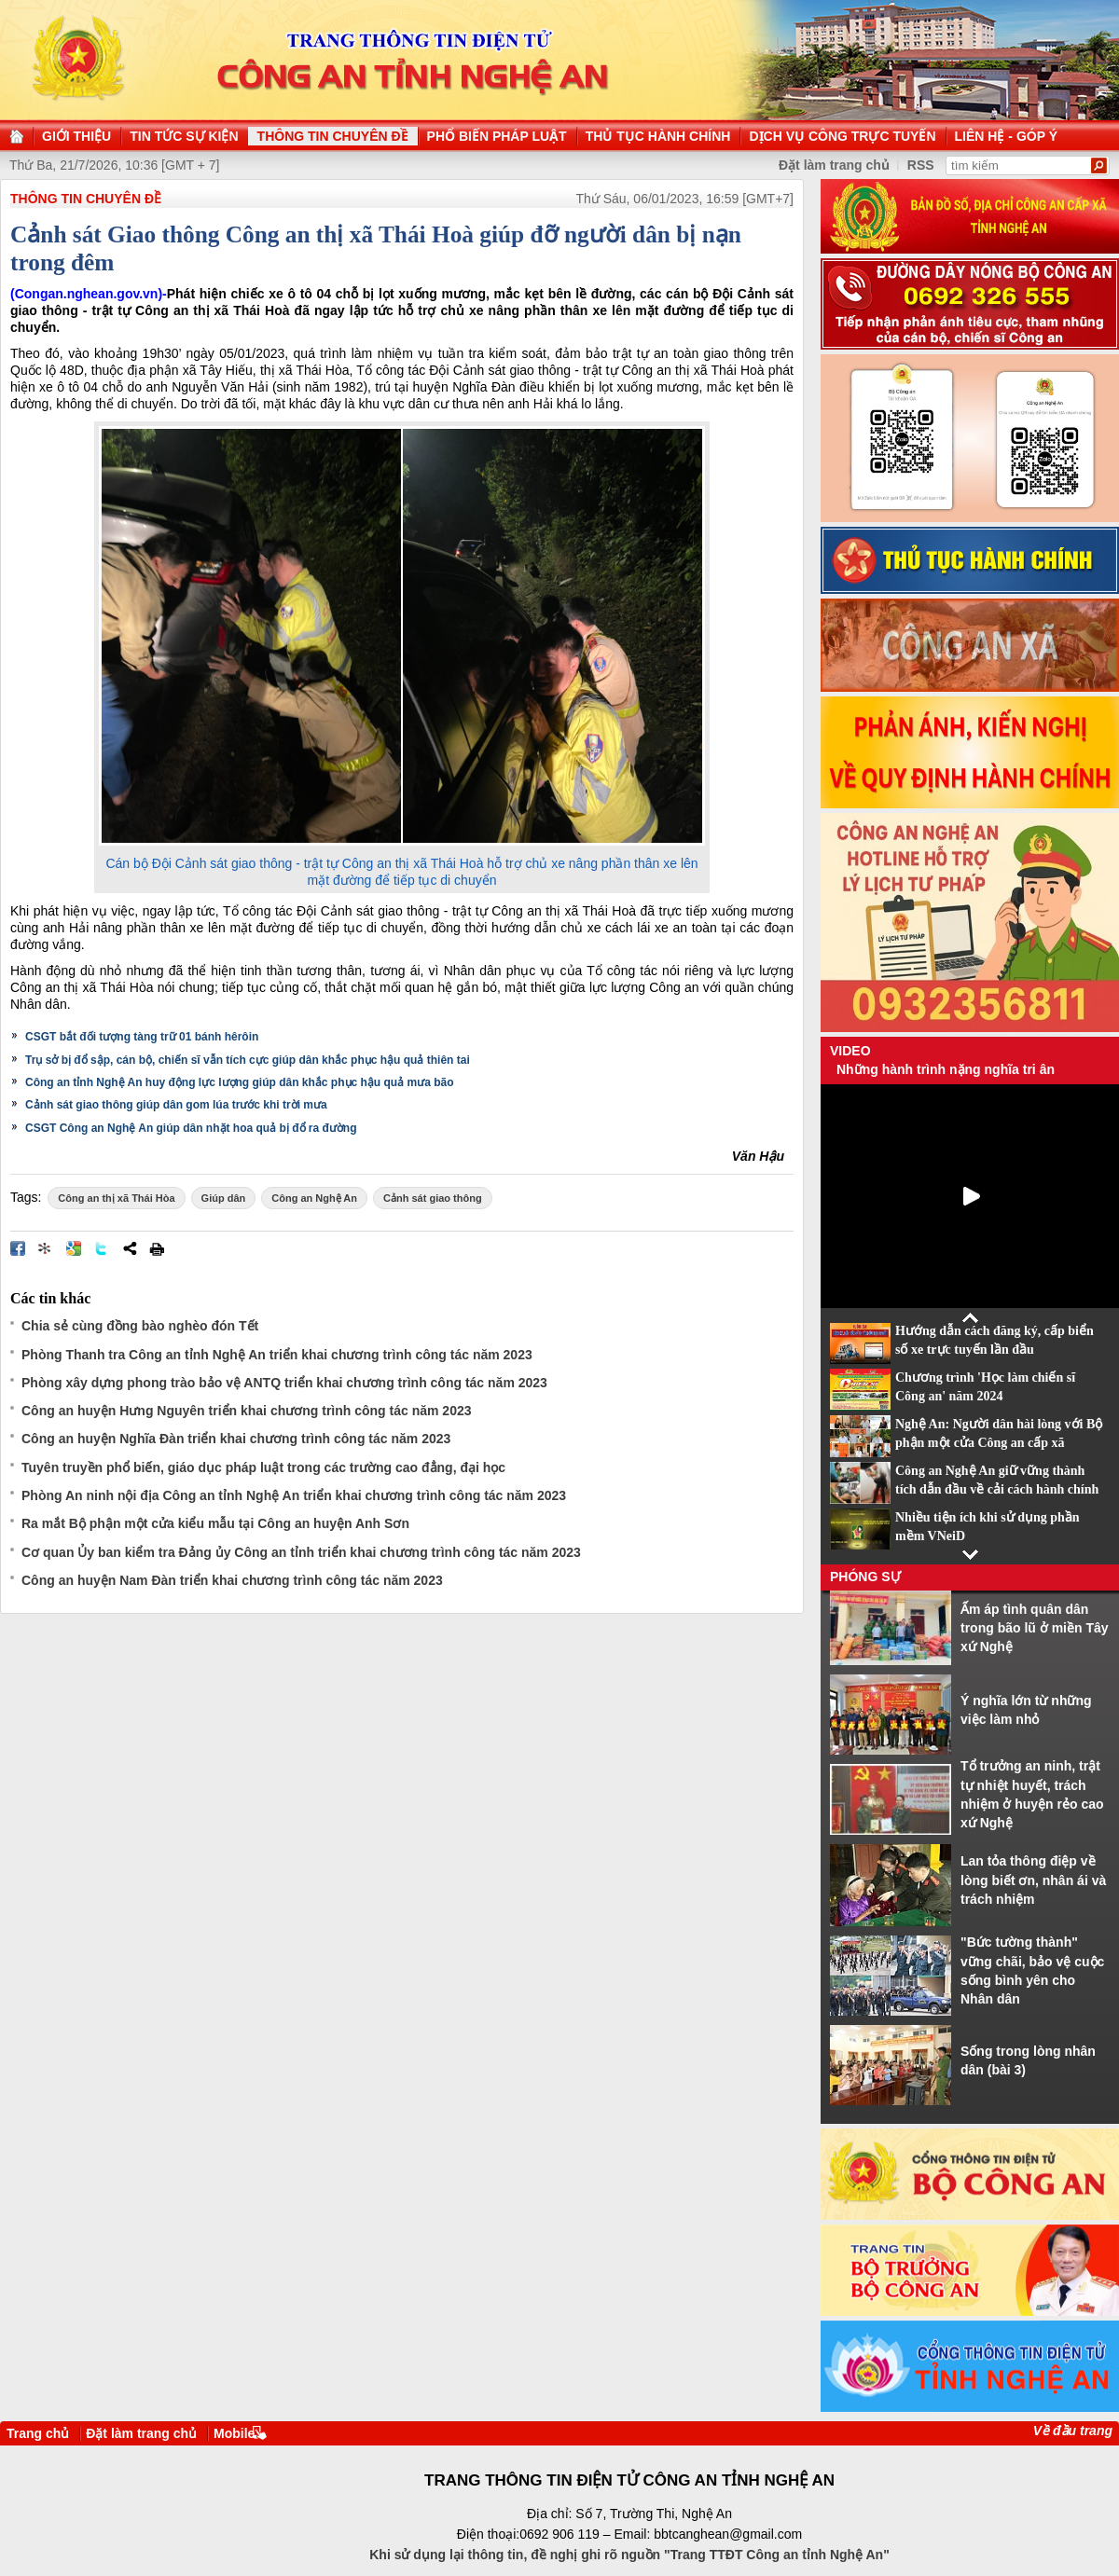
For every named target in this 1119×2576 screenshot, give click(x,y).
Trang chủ (38, 2433)
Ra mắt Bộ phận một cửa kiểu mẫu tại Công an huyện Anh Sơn (215, 1523)
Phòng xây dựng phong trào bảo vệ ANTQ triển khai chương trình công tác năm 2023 (284, 1382)
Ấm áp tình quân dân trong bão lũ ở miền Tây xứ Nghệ (1034, 1628)
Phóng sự (865, 1576)
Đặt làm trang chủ (834, 165)
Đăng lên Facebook (17, 1248)
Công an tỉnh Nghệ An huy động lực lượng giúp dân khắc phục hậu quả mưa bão (239, 1082)
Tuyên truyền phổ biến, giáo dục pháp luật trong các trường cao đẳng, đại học (263, 1467)
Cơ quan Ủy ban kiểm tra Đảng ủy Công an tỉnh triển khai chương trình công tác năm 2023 (301, 1552)
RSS (920, 165)
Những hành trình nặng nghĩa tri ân (945, 1069)
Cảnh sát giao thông (432, 1198)
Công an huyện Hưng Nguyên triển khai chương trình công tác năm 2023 (246, 1410)
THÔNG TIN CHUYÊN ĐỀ (85, 198)
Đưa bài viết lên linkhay (45, 1248)
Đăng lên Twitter (101, 1248)
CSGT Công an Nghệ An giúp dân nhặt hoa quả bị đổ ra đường (191, 1128)
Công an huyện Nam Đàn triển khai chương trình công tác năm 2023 (232, 1580)
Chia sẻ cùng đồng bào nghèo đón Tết (139, 1325)
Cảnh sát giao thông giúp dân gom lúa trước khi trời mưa (176, 1104)
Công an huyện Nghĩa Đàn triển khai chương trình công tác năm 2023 (235, 1438)
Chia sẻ (129, 1248)
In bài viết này (156, 1248)
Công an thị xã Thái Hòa (116, 1198)
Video (850, 1050)
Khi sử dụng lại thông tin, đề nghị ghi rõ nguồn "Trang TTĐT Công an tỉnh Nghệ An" (629, 2554)
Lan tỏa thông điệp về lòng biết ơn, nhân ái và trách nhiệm (1033, 1880)
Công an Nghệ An (314, 1198)
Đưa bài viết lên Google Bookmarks (73, 1248)
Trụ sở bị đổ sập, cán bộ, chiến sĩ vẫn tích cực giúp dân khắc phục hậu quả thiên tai (247, 1060)
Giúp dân (223, 1198)
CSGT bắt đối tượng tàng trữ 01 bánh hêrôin (141, 1036)
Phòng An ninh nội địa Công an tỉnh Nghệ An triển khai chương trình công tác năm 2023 (293, 1495)
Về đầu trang (1072, 2430)
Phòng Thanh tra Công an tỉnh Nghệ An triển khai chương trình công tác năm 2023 (276, 1354)
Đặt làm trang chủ (141, 2433)
